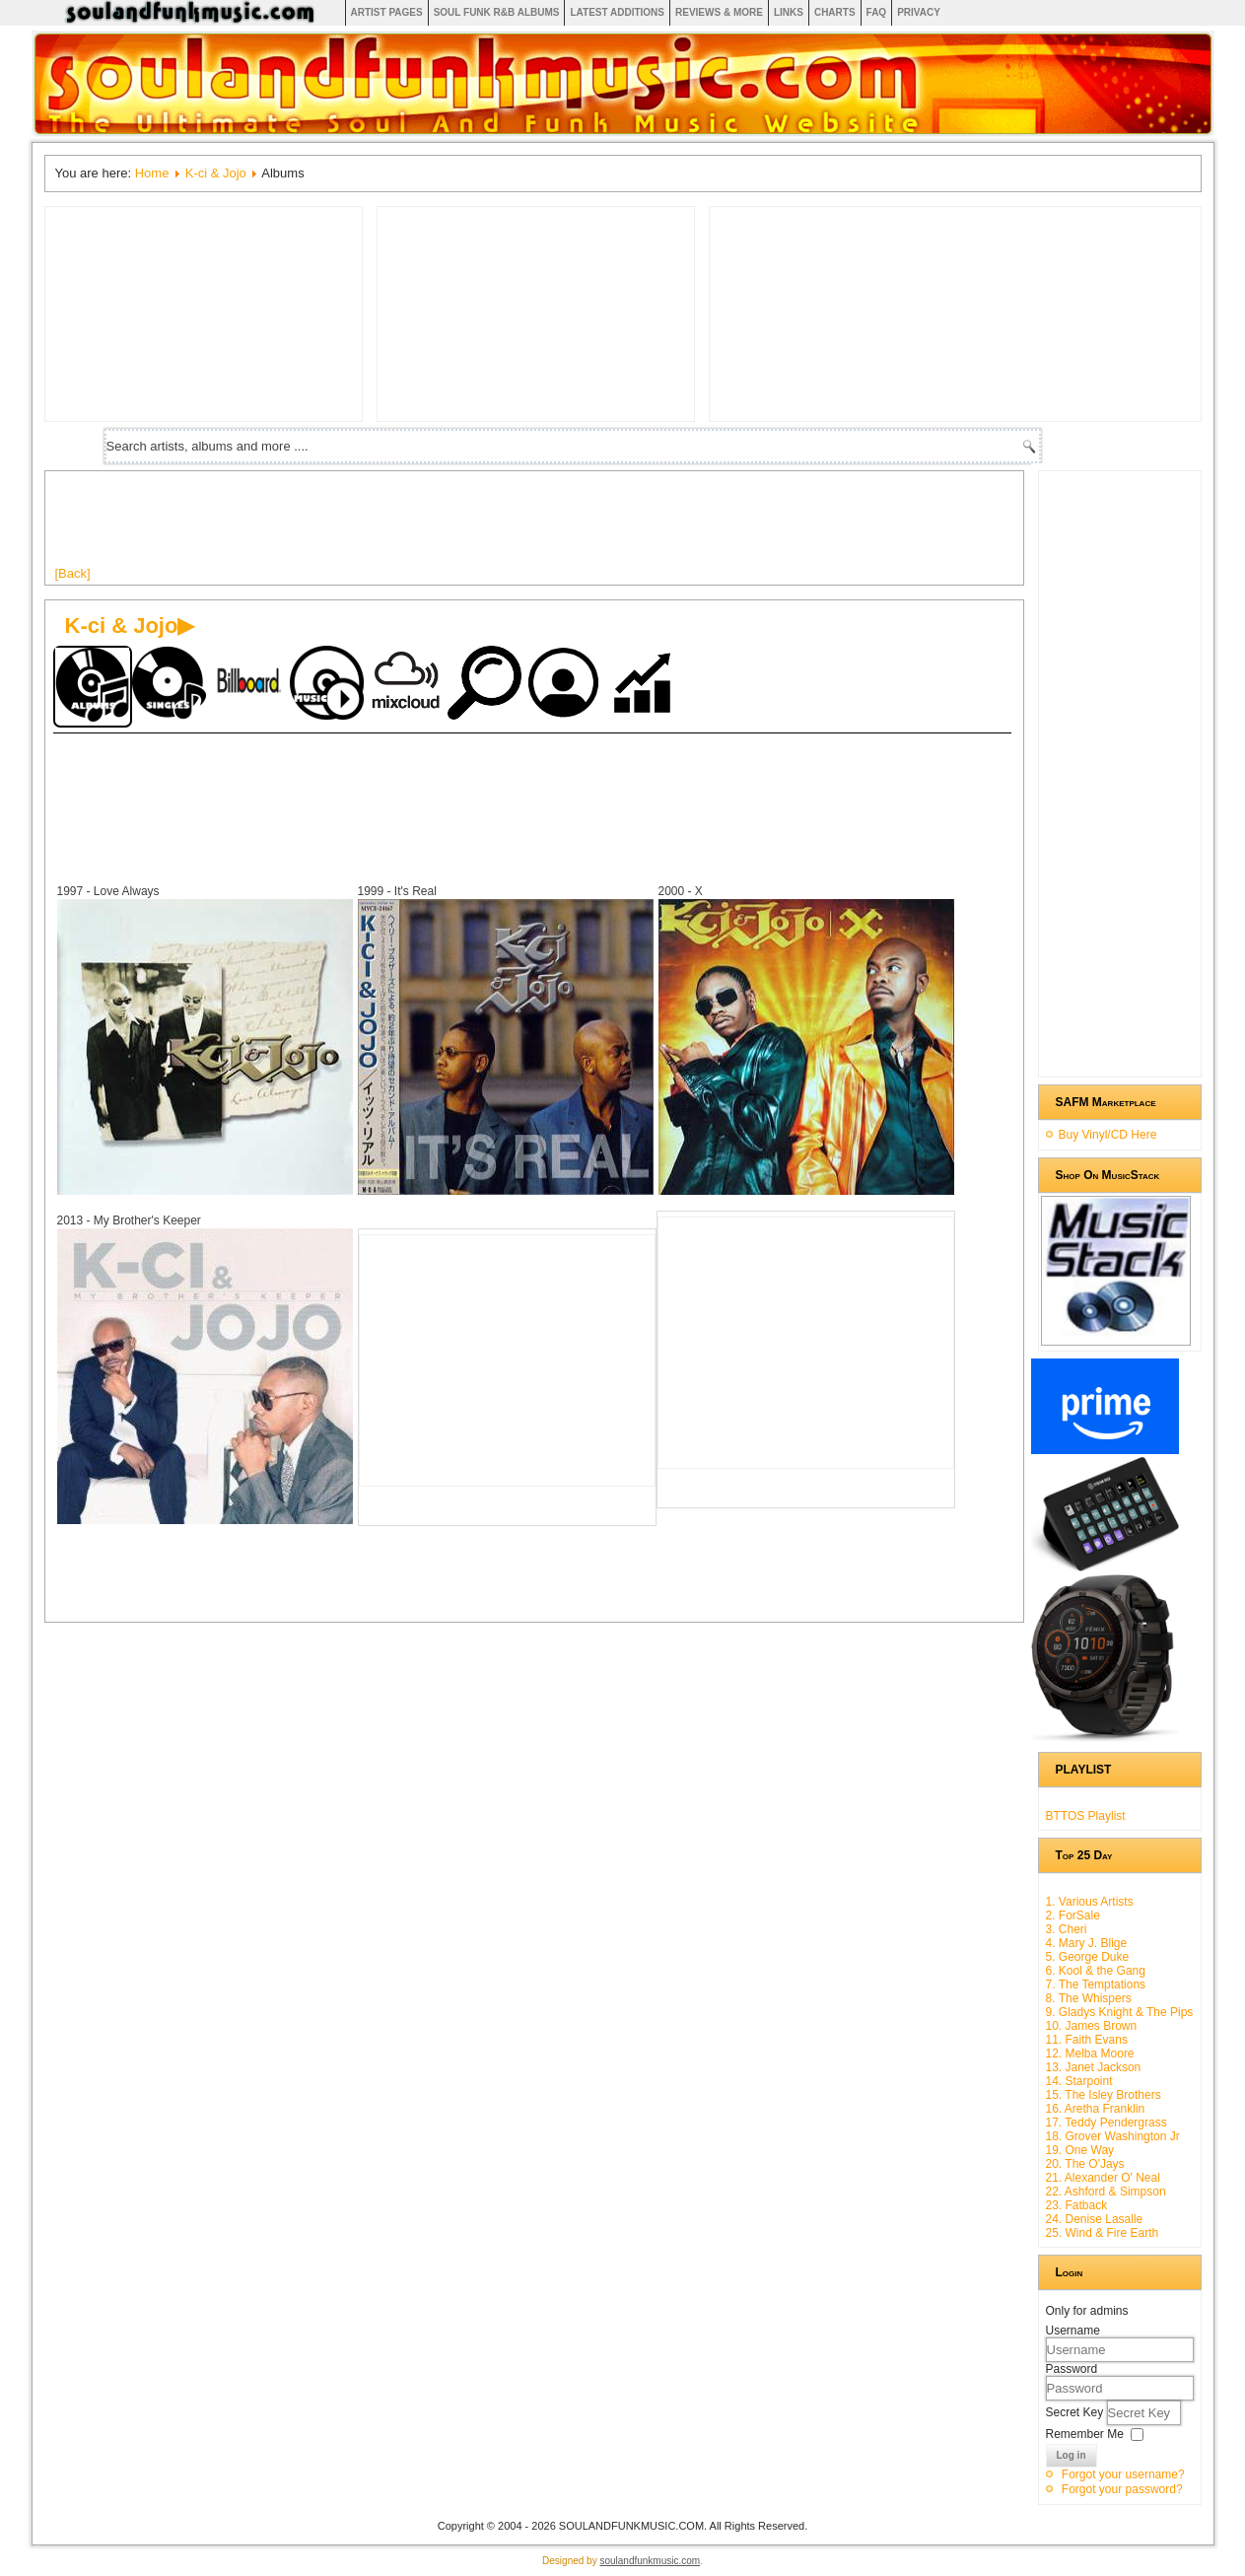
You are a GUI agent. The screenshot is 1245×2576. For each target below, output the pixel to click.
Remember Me (1085, 2434)
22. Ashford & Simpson (1106, 2191)
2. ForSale (1073, 1915)
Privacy (918, 12)
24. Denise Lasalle (1094, 2219)
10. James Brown (1092, 2026)
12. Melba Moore (1090, 2053)
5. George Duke (1088, 1957)
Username (1073, 2330)
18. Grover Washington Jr (1113, 2136)
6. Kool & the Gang (1095, 1971)
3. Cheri (1066, 1929)
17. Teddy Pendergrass (1106, 2122)
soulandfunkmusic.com (649, 2560)
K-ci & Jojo (215, 173)
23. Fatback (1077, 2205)
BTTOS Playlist (1086, 1816)
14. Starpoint (1079, 2081)
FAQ (876, 12)
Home (152, 173)
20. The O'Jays (1085, 2164)
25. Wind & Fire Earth (1102, 2233)
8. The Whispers (1089, 1998)
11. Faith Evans (1087, 2040)
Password (1072, 2369)
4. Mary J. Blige (1087, 1943)
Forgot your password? (1122, 2489)
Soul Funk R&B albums (497, 12)
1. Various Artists (1090, 1902)
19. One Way (1080, 2150)
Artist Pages (387, 12)
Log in (1071, 2455)
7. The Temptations (1096, 1984)
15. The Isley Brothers (1103, 2095)
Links (788, 12)
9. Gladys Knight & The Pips (1120, 2012)
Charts (835, 12)
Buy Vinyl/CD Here (1108, 1135)
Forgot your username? (1123, 2474)
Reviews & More (719, 12)
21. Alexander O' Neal (1103, 2178)
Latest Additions (617, 12)
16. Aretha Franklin (1095, 2109)
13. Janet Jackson (1093, 2067)
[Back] (73, 573)
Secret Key (1076, 2412)
